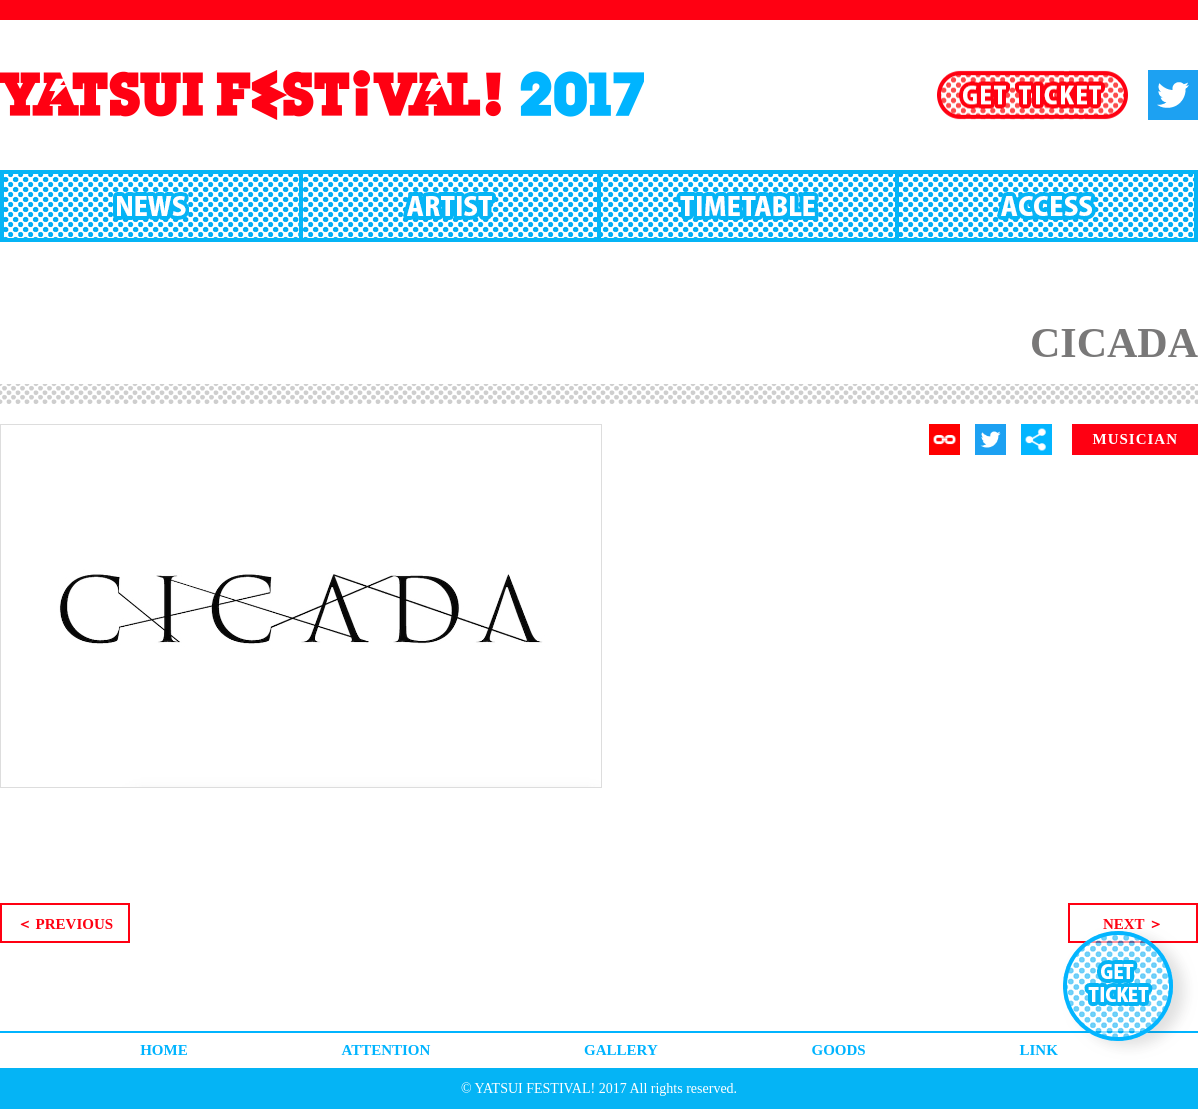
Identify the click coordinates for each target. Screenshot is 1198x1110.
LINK (1038, 1050)
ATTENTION (385, 1050)
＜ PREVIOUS (65, 924)
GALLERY (621, 1050)
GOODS (839, 1050)
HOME (164, 1050)
